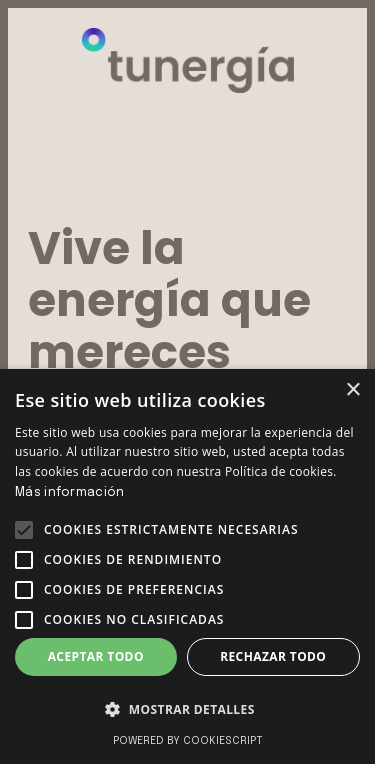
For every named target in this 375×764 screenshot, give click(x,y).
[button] (24, 530)
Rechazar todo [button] (273, 656)
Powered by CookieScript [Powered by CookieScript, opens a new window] (188, 741)
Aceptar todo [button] (96, 656)
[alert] (187, 566)
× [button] (352, 390)
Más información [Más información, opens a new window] (70, 493)
